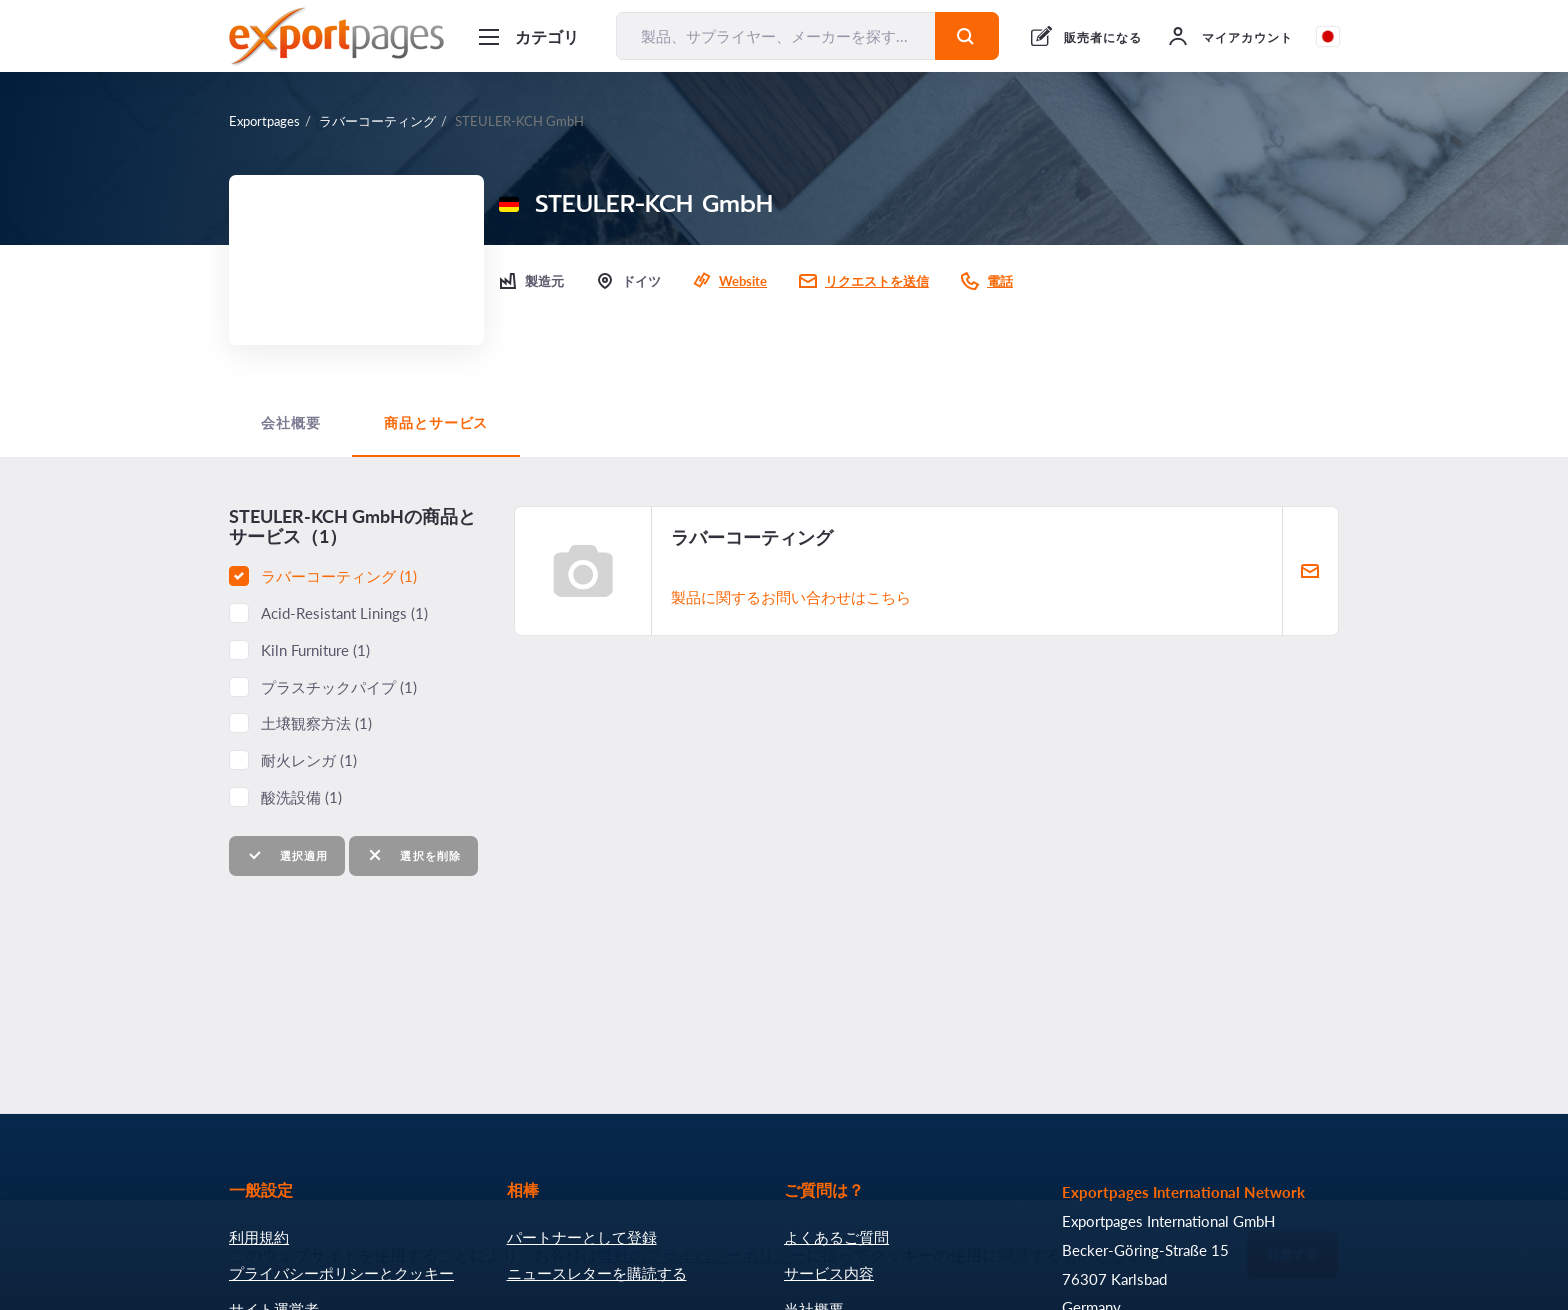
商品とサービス (436, 423)
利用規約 (259, 1237)
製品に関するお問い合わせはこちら (791, 597)
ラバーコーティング (377, 121)
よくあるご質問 (836, 1237)
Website (743, 281)
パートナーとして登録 (582, 1237)
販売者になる (1103, 37)
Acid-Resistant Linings (344, 613)
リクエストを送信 (877, 281)
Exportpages (264, 121)
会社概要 (290, 423)
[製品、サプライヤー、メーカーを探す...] (776, 36)
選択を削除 (413, 855)
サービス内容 (829, 1273)
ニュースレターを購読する (597, 1273)
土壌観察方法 (316, 723)
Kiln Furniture (315, 650)
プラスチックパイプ (339, 687)
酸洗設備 (301, 797)
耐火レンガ (309, 760)
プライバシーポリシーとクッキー (341, 1273)
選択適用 (287, 855)
